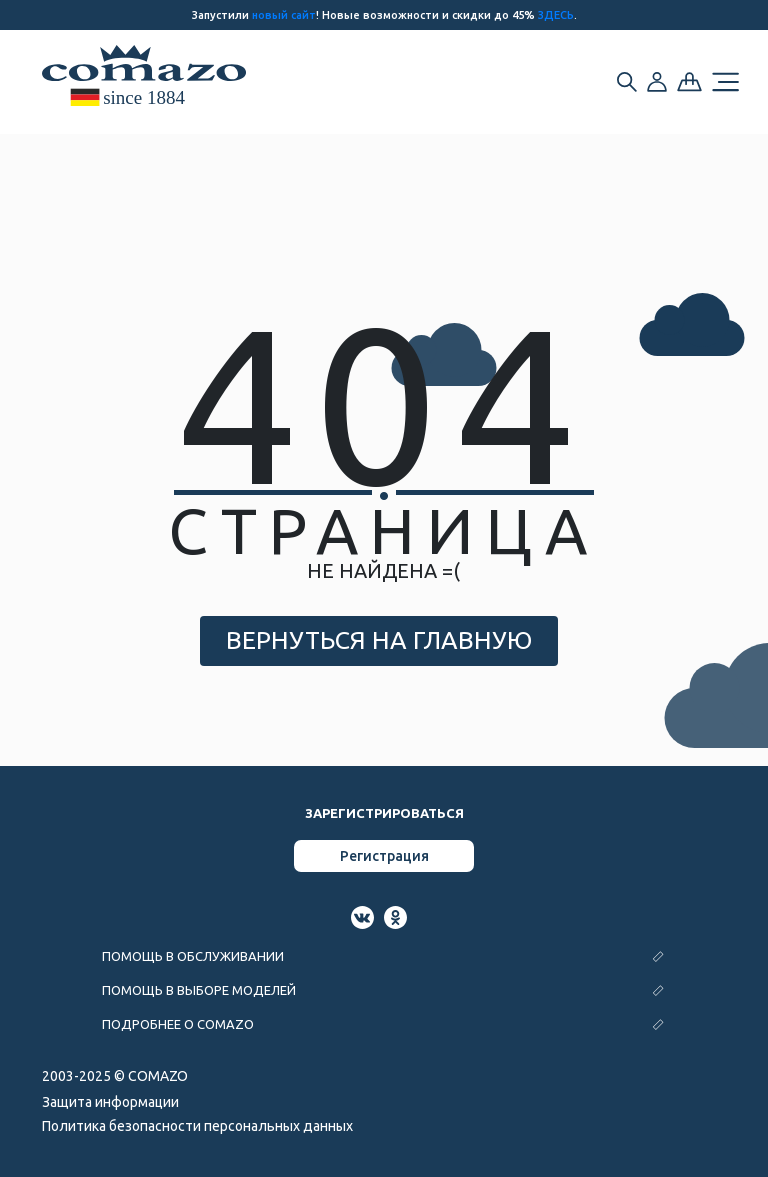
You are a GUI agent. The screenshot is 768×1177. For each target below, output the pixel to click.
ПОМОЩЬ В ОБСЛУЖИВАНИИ (193, 956)
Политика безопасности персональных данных (197, 1126)
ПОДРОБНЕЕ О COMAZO (178, 1024)
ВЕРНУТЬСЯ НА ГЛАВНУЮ (379, 640)
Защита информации (110, 1102)
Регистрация (384, 856)
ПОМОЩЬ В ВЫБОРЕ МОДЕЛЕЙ (199, 990)
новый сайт (284, 15)
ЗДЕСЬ (556, 15)
